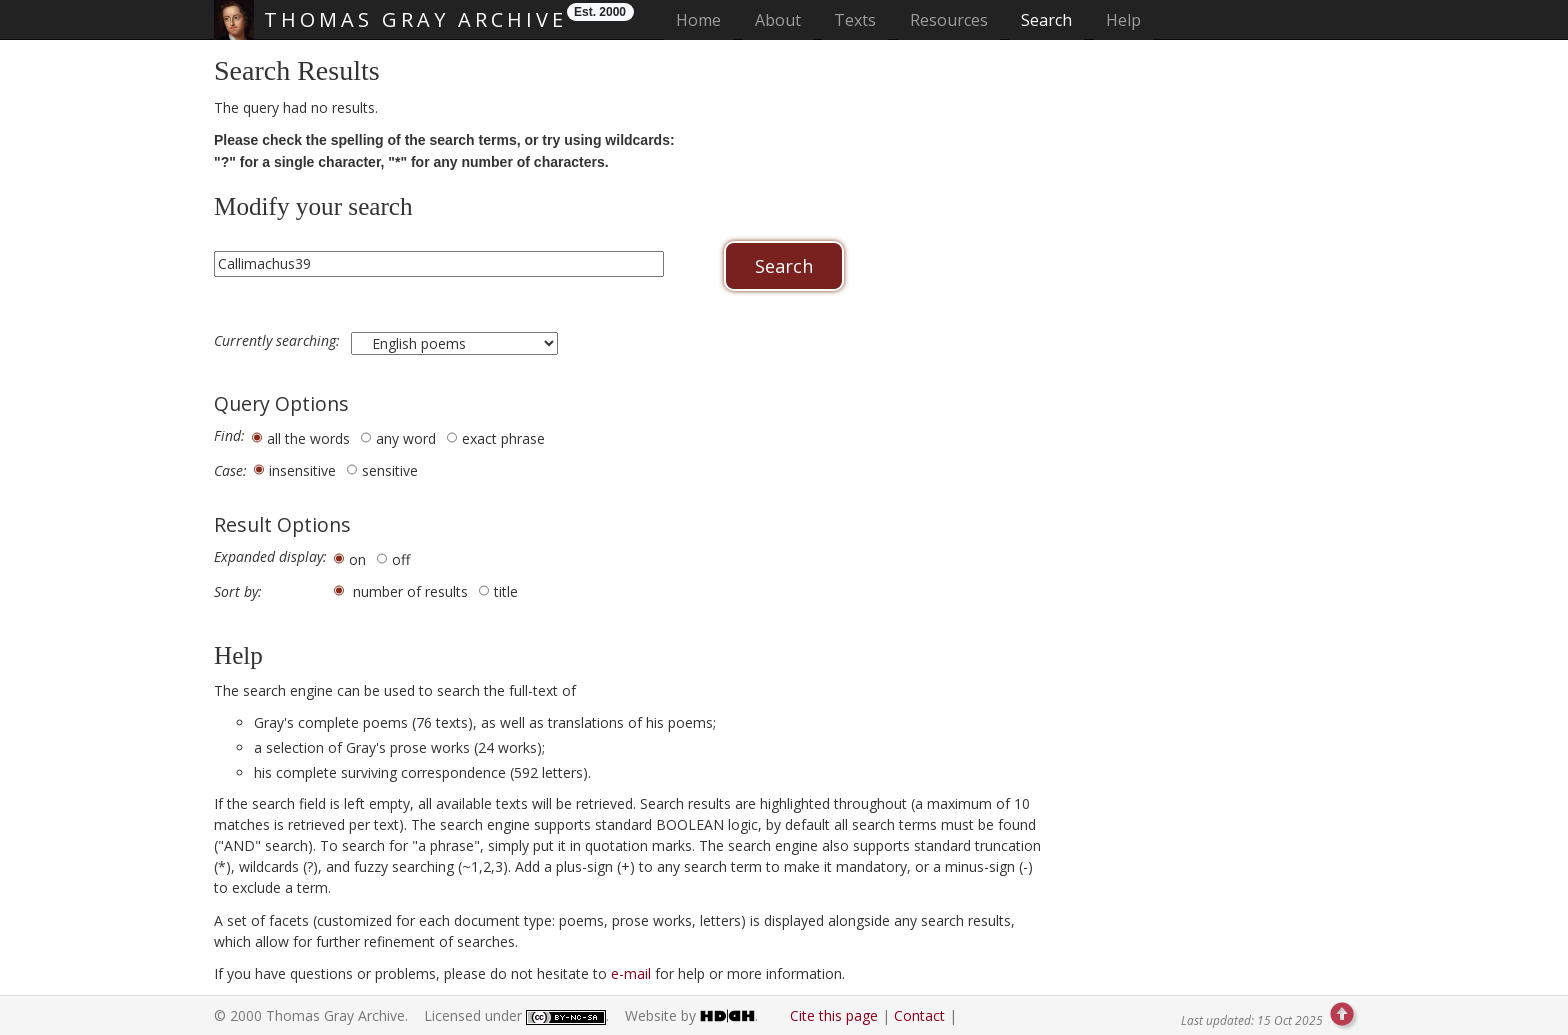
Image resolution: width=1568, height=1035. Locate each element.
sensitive (390, 470)
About (778, 20)
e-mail (631, 973)
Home (704, 19)
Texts (855, 20)
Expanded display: (270, 557)
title (506, 591)
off (401, 559)
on (357, 559)
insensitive (302, 470)
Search (1046, 20)
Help (1123, 20)
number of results (410, 591)
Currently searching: (279, 341)
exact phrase (503, 438)
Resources (949, 20)
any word (406, 438)
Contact (919, 1015)
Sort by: (238, 592)
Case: (230, 471)
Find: (229, 436)
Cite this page (834, 1015)
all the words (308, 438)
